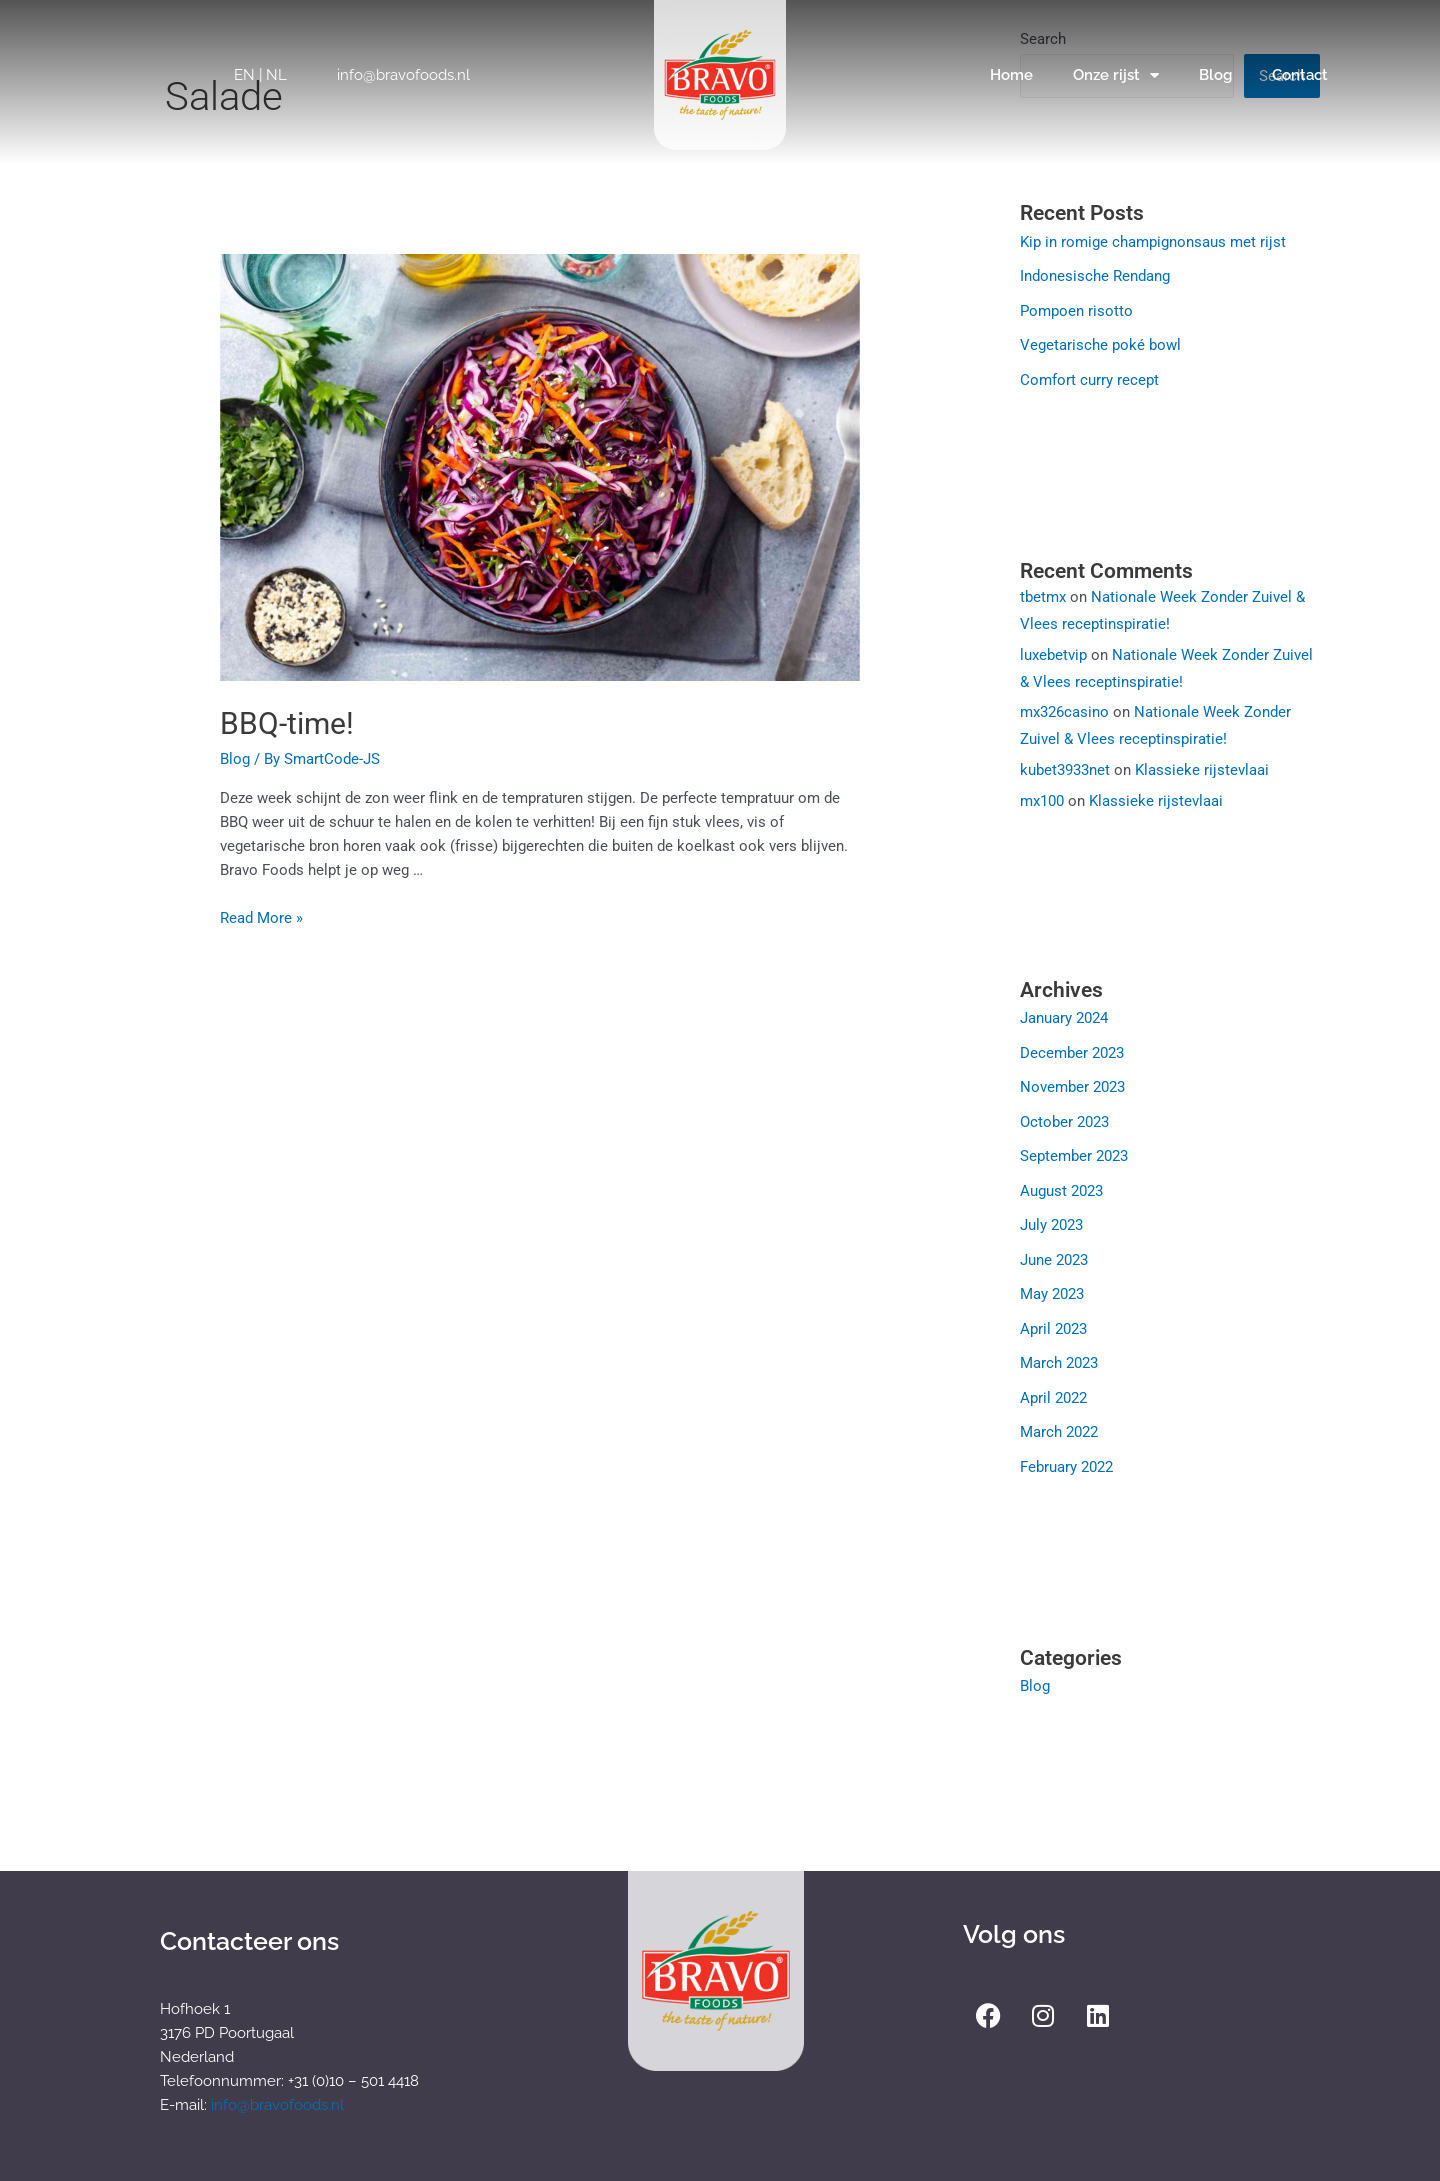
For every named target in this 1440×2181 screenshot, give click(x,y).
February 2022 (1066, 1453)
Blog (1215, 75)
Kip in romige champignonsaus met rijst (1153, 242)
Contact (1300, 75)
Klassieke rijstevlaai (1202, 766)
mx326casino (1064, 708)
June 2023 (1054, 1250)
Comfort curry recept (1089, 377)
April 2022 (1053, 1385)
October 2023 (1064, 1115)
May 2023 (1052, 1284)
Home (1011, 75)
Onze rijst (1116, 75)
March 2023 (1059, 1352)
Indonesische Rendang (1095, 275)
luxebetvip (1053, 651)
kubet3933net (1065, 766)
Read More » (261, 918)
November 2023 (1072, 1082)
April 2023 (1053, 1318)
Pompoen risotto (1076, 309)
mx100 (1042, 797)
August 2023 (1061, 1183)
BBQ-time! (287, 723)
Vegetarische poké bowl (1100, 343)
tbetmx (1043, 593)
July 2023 (1051, 1217)
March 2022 (1059, 1419)
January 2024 (1064, 1014)
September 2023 (1074, 1149)
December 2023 (1072, 1048)
